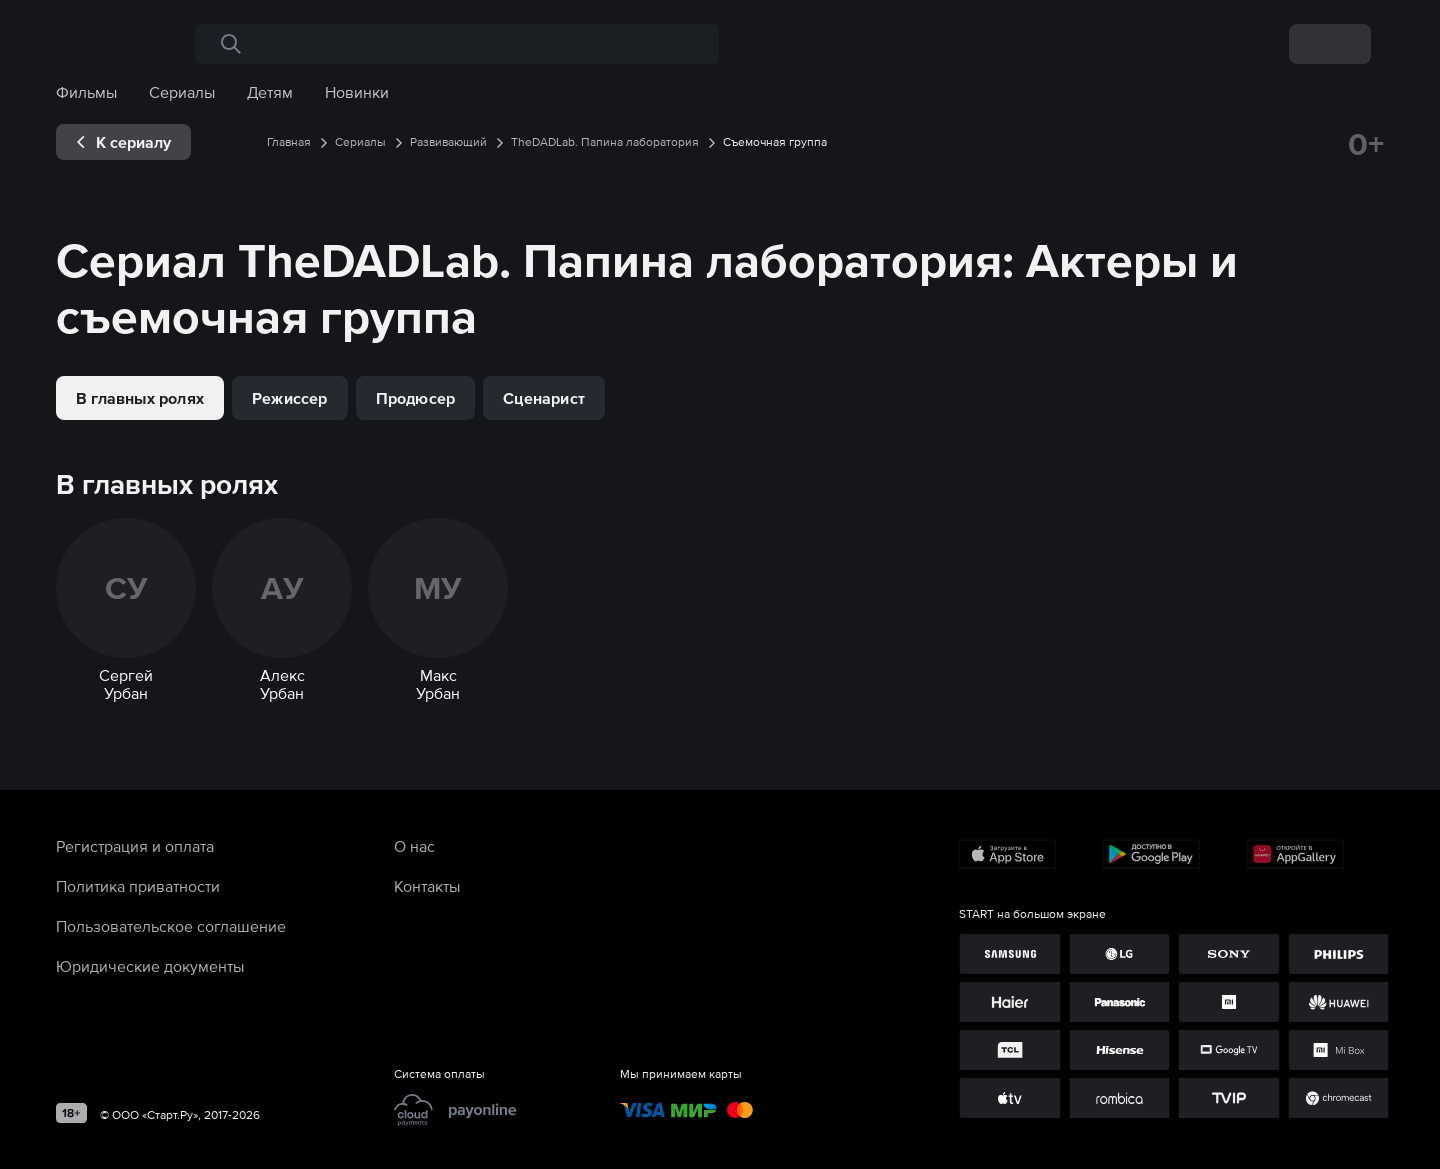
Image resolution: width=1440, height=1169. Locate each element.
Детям (270, 92)
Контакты (427, 886)
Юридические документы (150, 966)
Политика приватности (138, 886)
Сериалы (182, 92)
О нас (414, 846)
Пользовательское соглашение (171, 926)
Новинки (357, 92)
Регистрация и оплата (135, 846)
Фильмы (86, 92)
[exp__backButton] (123, 142)
